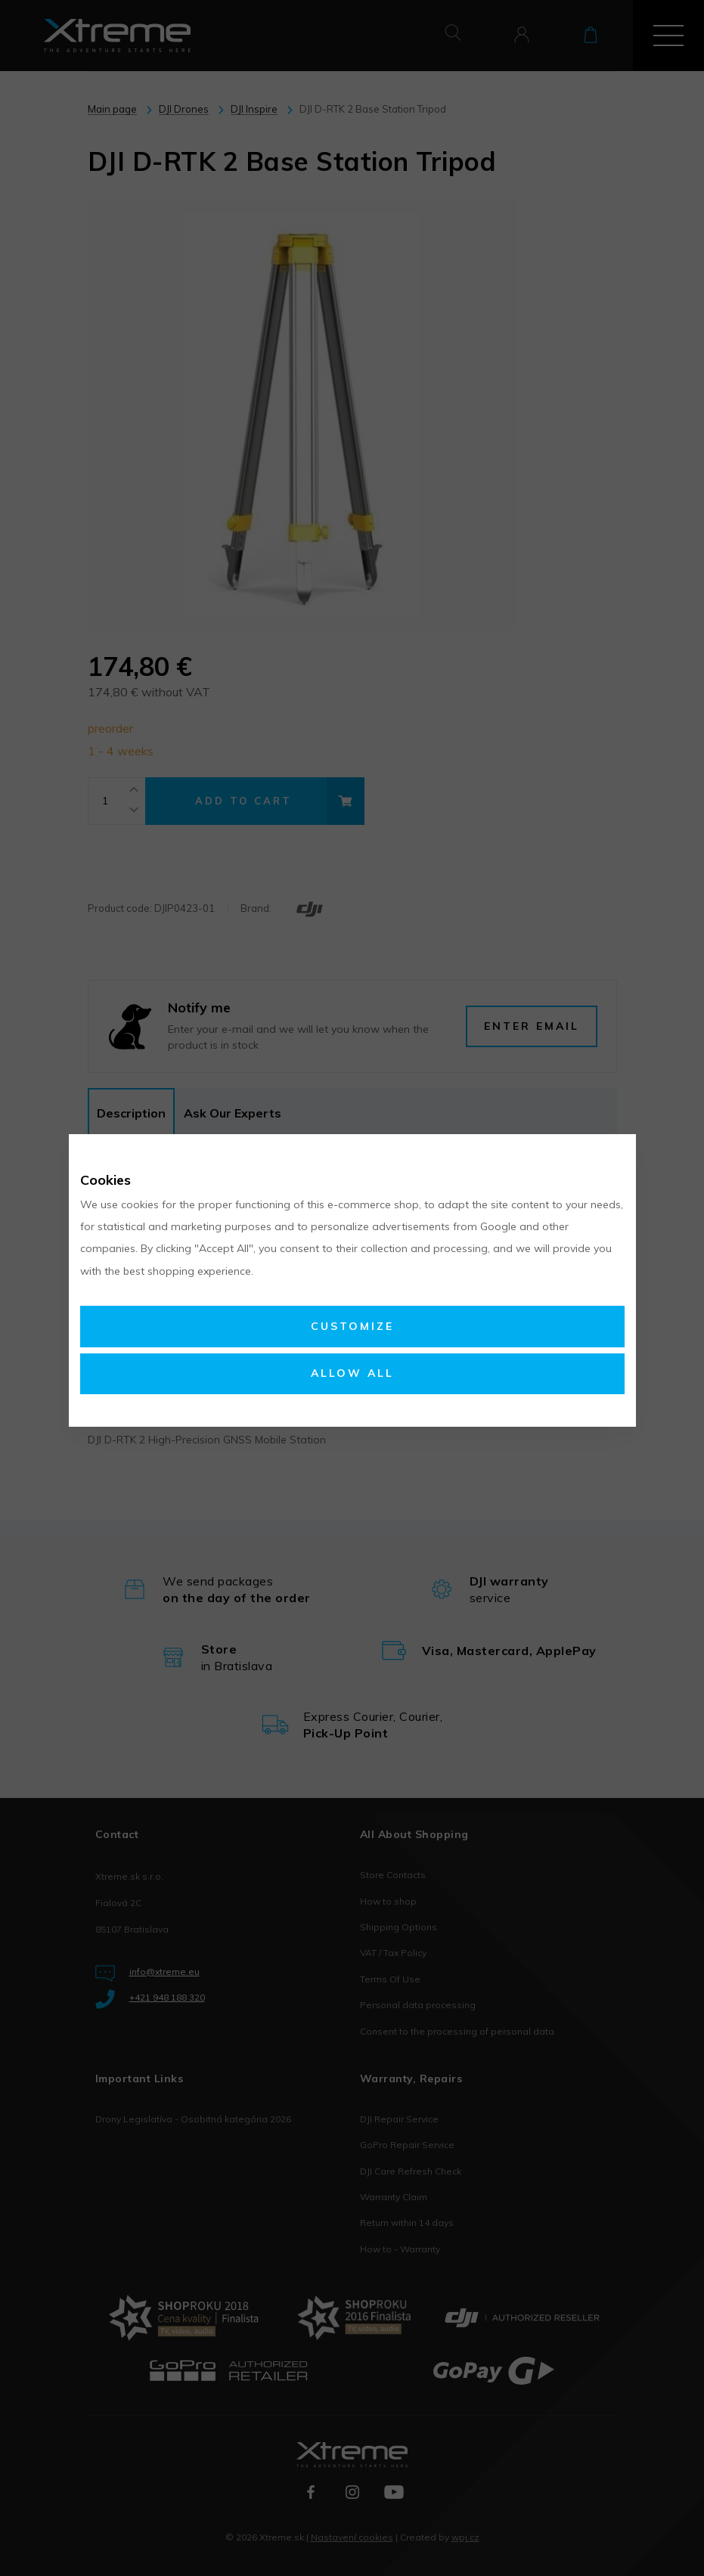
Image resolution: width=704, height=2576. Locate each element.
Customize (352, 1326)
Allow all (352, 1373)
